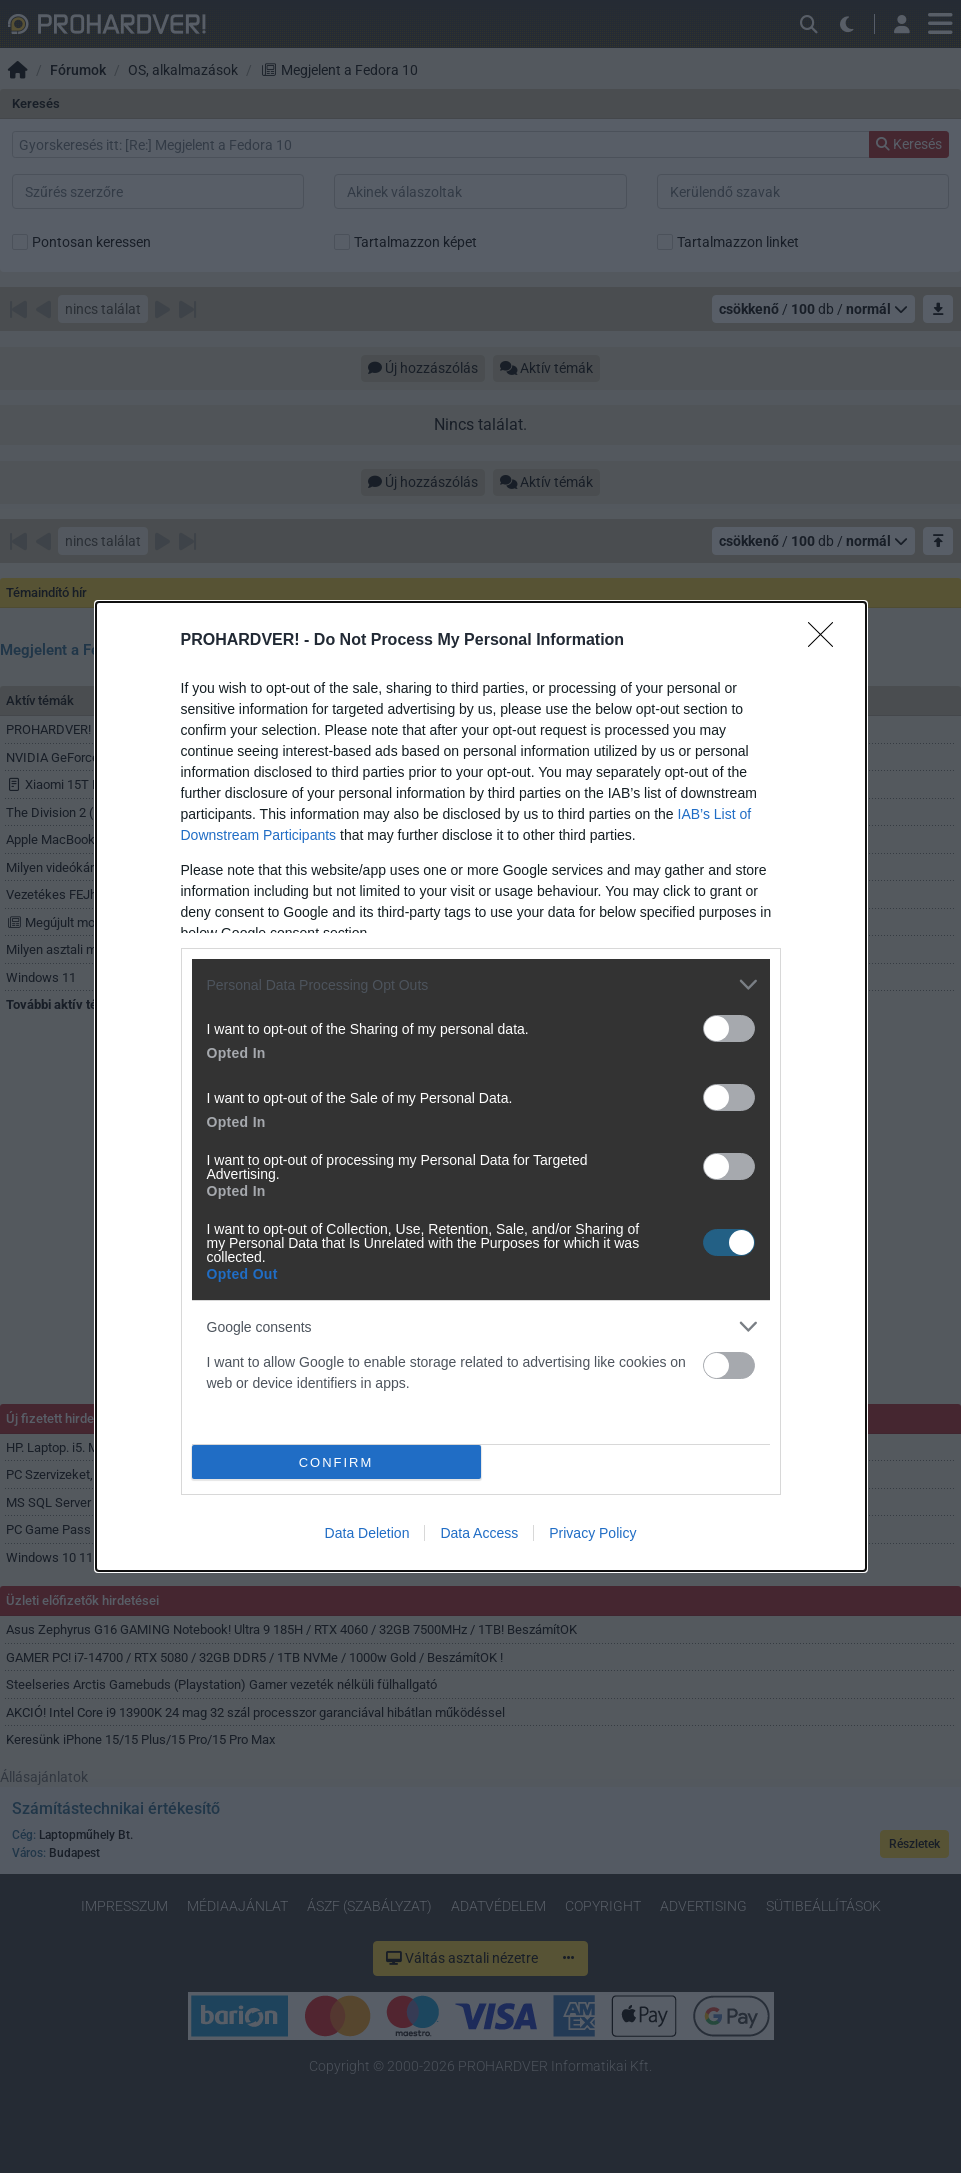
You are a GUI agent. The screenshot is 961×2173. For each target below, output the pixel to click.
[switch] (729, 1028)
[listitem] (481, 984)
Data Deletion (367, 1533)
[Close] (827, 641)
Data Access (479, 1533)
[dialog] (481, 1086)
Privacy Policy (592, 1533)
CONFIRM (336, 1461)
